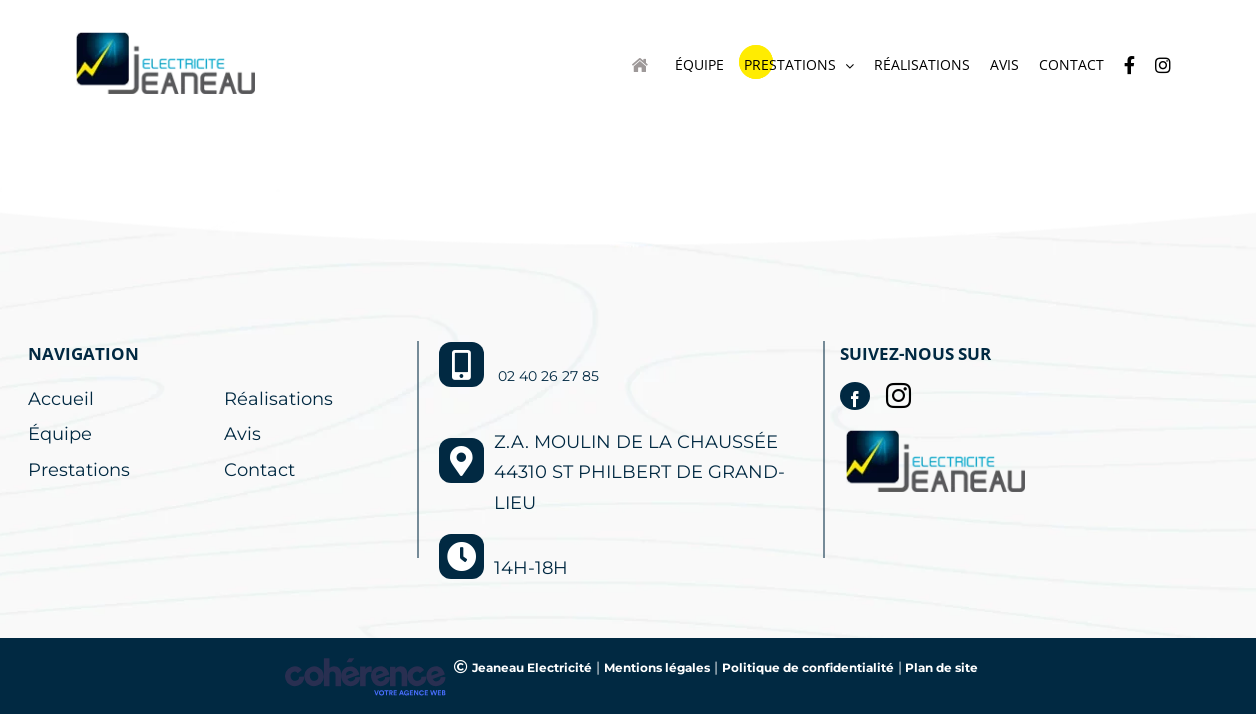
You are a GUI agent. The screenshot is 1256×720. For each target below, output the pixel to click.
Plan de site (940, 667)
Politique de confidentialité (808, 667)
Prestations (79, 470)
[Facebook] (855, 396)
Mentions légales (657, 667)
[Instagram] (898, 395)
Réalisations (278, 399)
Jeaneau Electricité (532, 667)
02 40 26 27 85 (548, 376)
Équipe (60, 434)
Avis (242, 434)
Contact (259, 470)
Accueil (61, 399)
